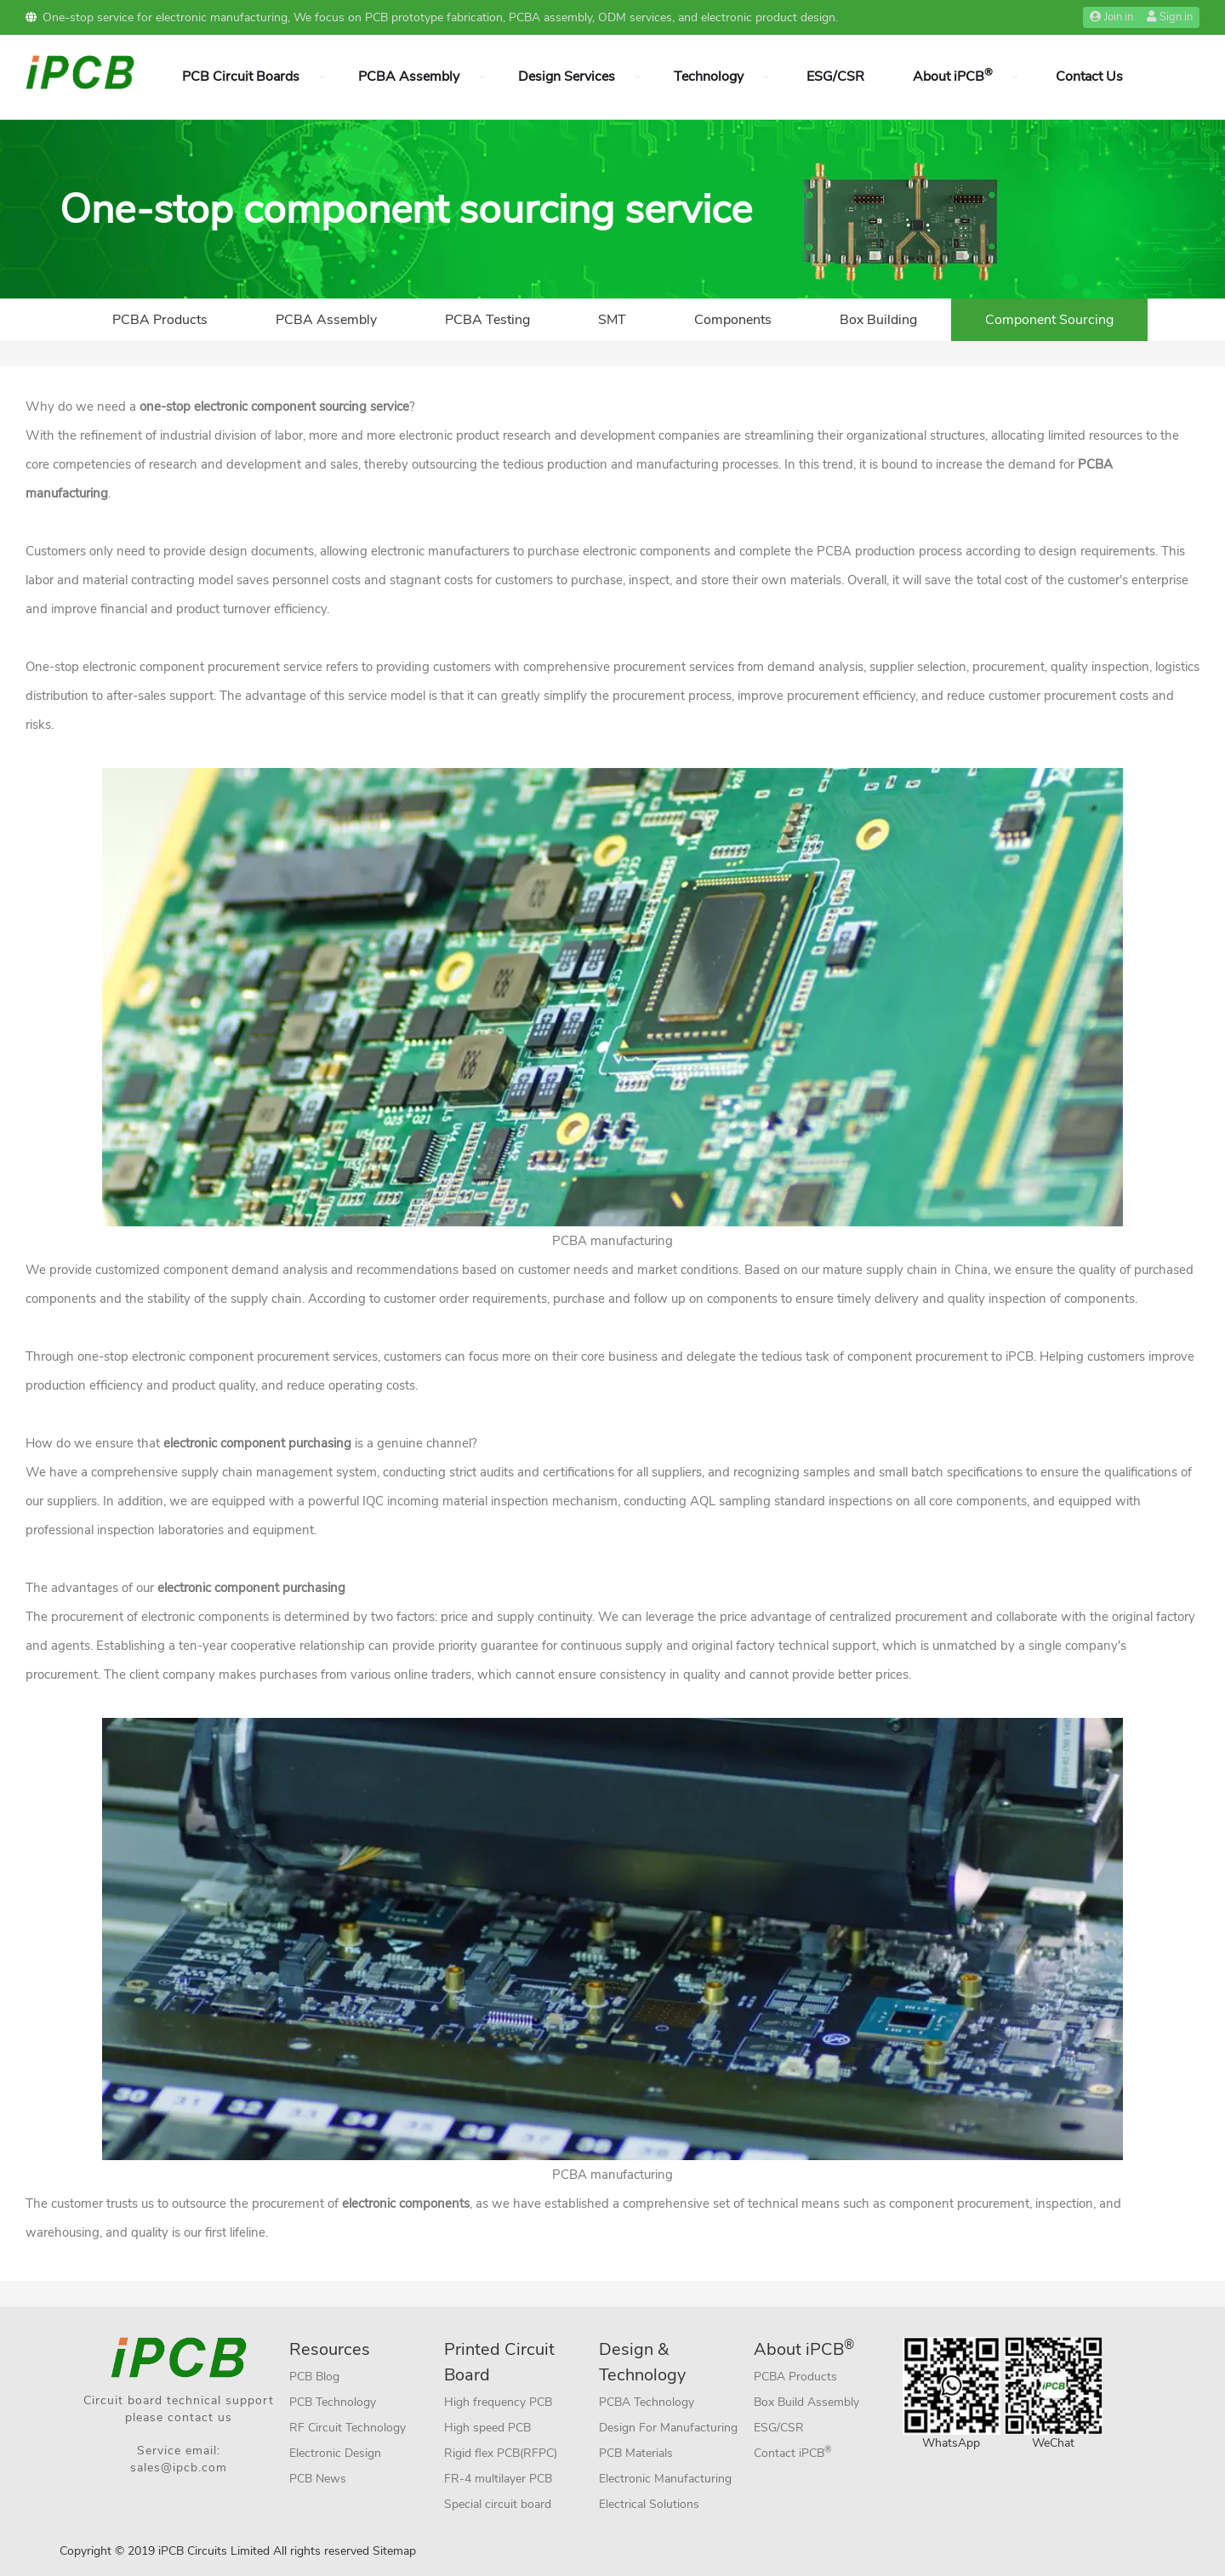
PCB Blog (314, 2376)
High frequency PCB (498, 2402)
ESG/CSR (835, 76)
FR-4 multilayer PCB (498, 2479)
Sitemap (394, 2551)
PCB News (317, 2479)
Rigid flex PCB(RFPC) (500, 2453)
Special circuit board (497, 2504)
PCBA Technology (646, 2402)
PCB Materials (636, 2453)
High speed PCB (487, 2428)
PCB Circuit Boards (240, 76)
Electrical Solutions (649, 2504)
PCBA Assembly (408, 76)
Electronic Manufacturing (665, 2479)
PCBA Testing (487, 319)
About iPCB (953, 75)
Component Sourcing (1049, 319)
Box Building (878, 319)
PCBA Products (160, 319)
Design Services (566, 76)
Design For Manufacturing (668, 2428)
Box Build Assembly (806, 2402)
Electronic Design (335, 2453)
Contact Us (1089, 76)
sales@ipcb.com (178, 2467)
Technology (709, 76)
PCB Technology (332, 2402)
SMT (612, 319)
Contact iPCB (793, 2452)
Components (733, 319)
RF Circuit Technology (347, 2428)
